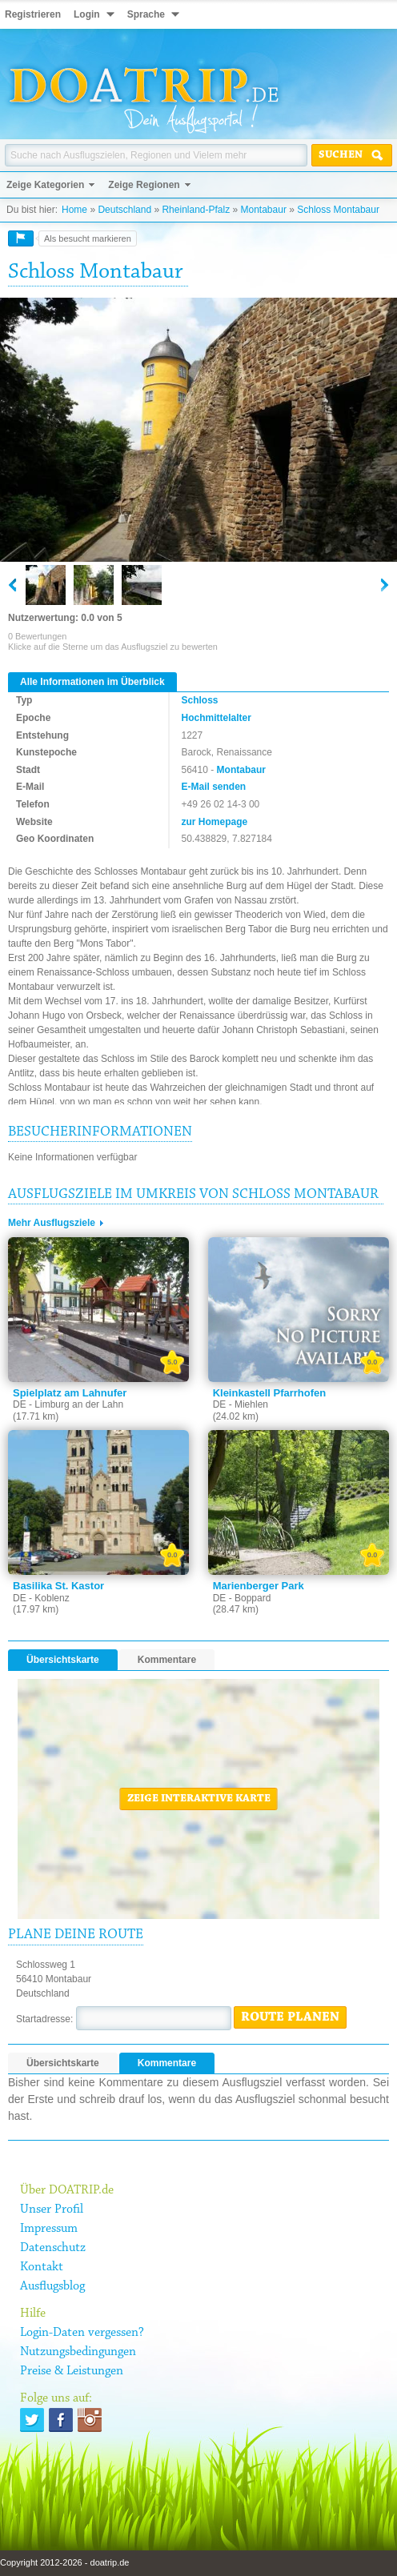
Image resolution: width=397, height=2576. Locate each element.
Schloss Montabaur (338, 209)
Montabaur (264, 209)
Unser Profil (51, 2209)
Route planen (290, 2017)
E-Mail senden (214, 786)
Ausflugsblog (52, 2286)
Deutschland (124, 209)
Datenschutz (53, 2247)
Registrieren (33, 14)
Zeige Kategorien (45, 184)
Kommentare (167, 1659)
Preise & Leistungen (71, 2371)
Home (74, 209)
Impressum (49, 2228)
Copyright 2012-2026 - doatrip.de (64, 2562)
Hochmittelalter (216, 717)
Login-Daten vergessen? (82, 2332)
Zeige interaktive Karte (199, 1799)
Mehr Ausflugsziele (51, 1222)
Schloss (200, 700)
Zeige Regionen (143, 184)
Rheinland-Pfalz (196, 209)
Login (87, 14)
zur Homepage (215, 821)
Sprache (146, 14)
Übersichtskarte (62, 1659)
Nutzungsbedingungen (78, 2352)
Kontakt (41, 2267)
